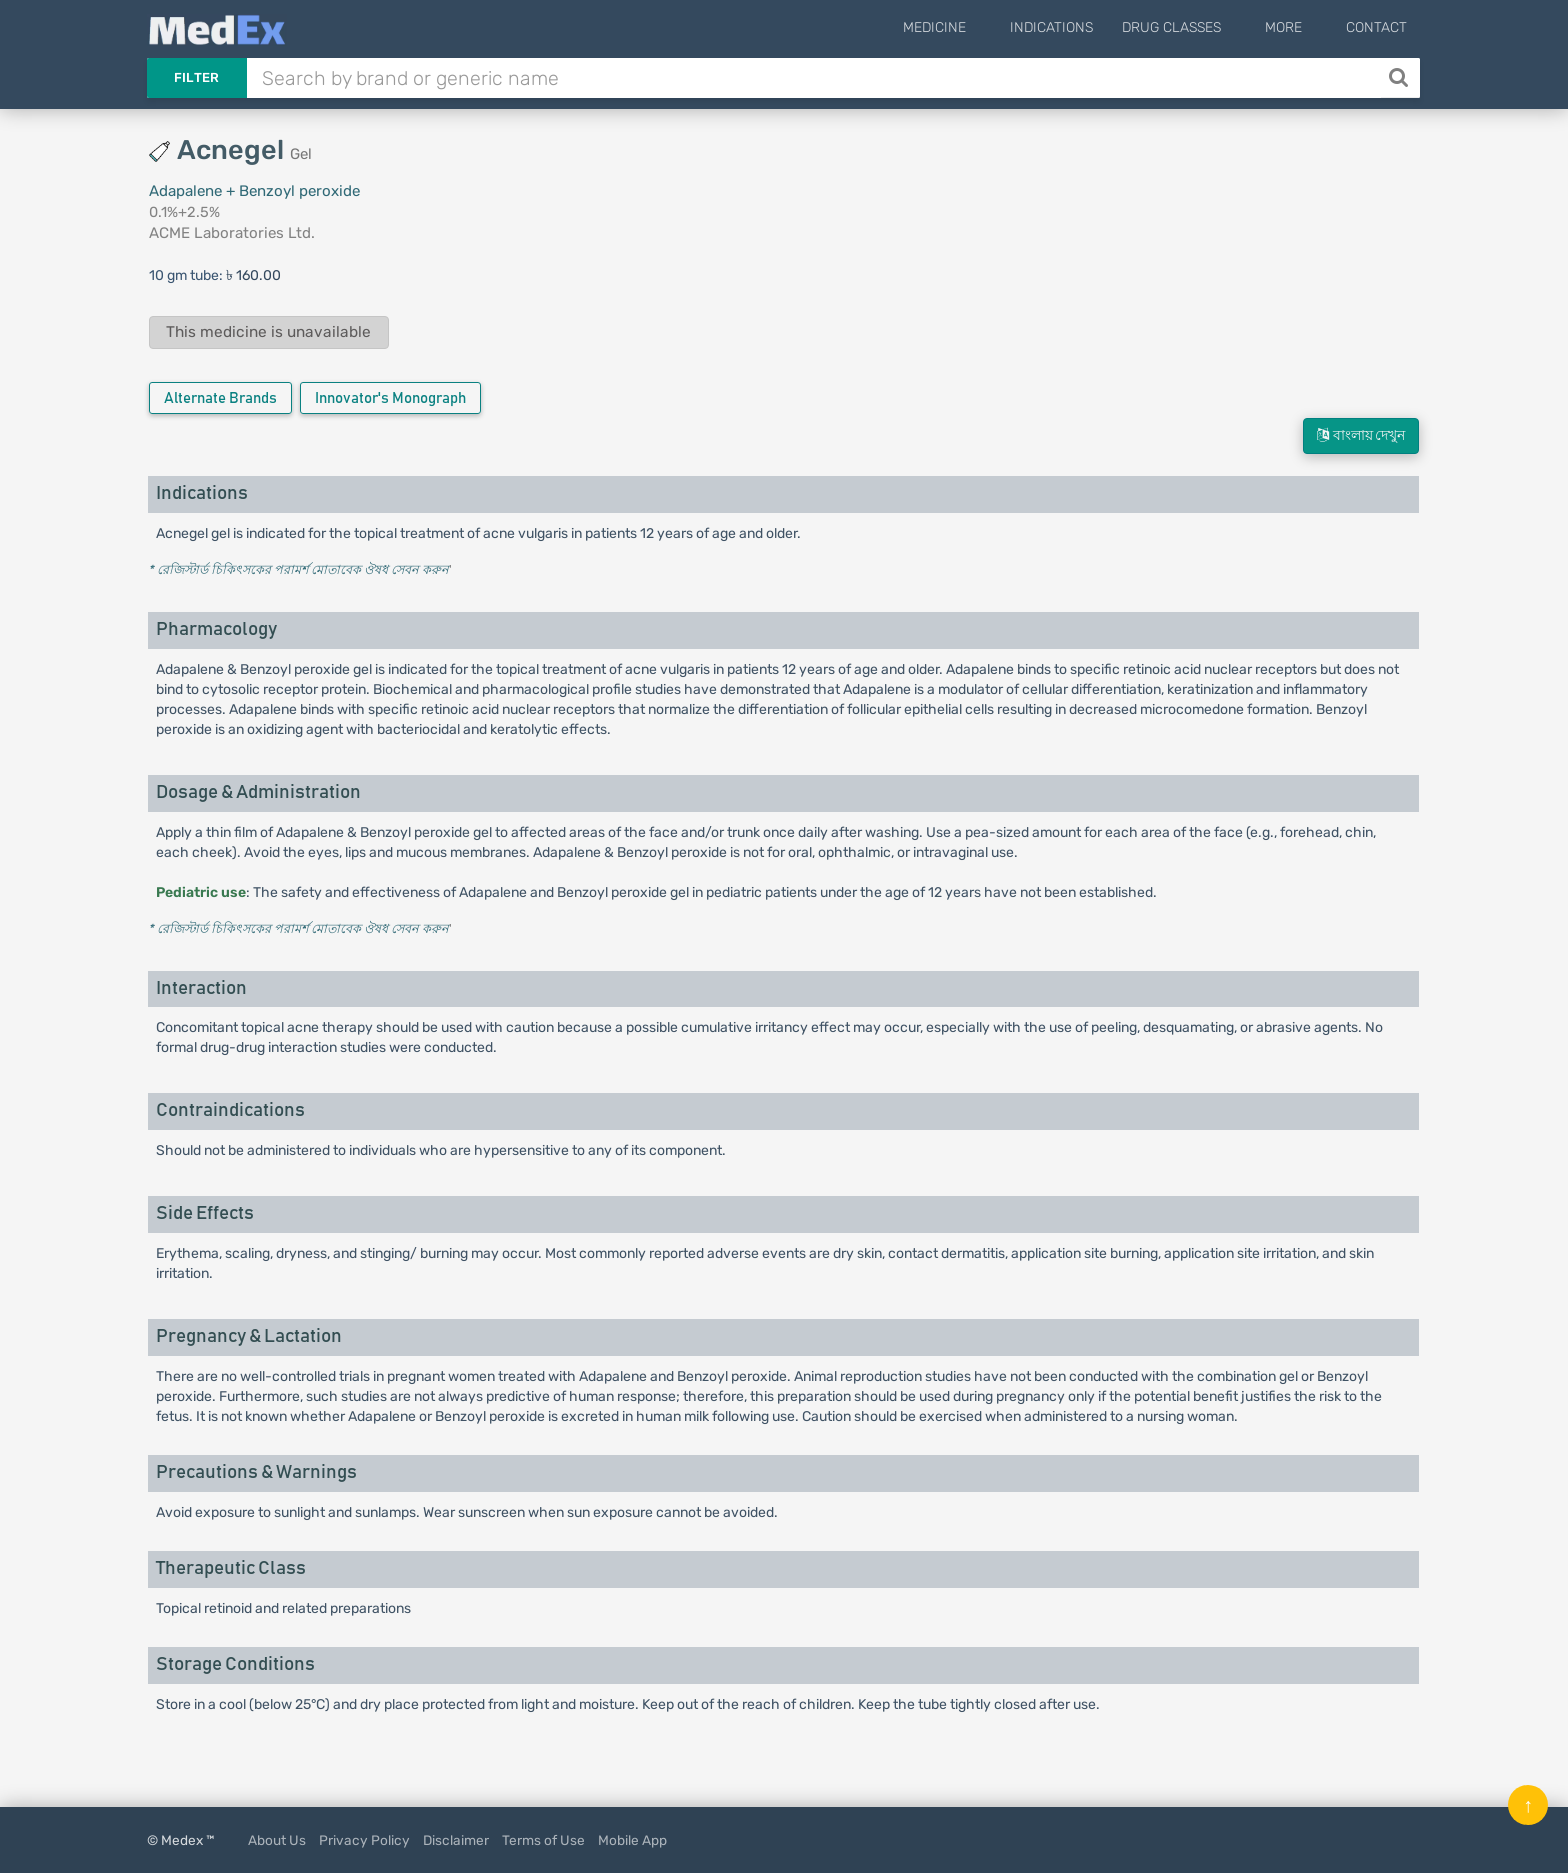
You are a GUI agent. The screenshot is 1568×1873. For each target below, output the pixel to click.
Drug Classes (1201, 27)
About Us (277, 1840)
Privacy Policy (364, 1840)
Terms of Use (543, 1840)
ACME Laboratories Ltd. (232, 233)
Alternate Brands (220, 398)
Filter (197, 77)
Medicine (979, 27)
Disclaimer (456, 1840)
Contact (1376, 27)
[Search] (1400, 78)
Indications (1081, 27)
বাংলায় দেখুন (1361, 435)
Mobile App (632, 1840)
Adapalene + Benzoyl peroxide (254, 191)
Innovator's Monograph (390, 398)
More (1298, 27)
